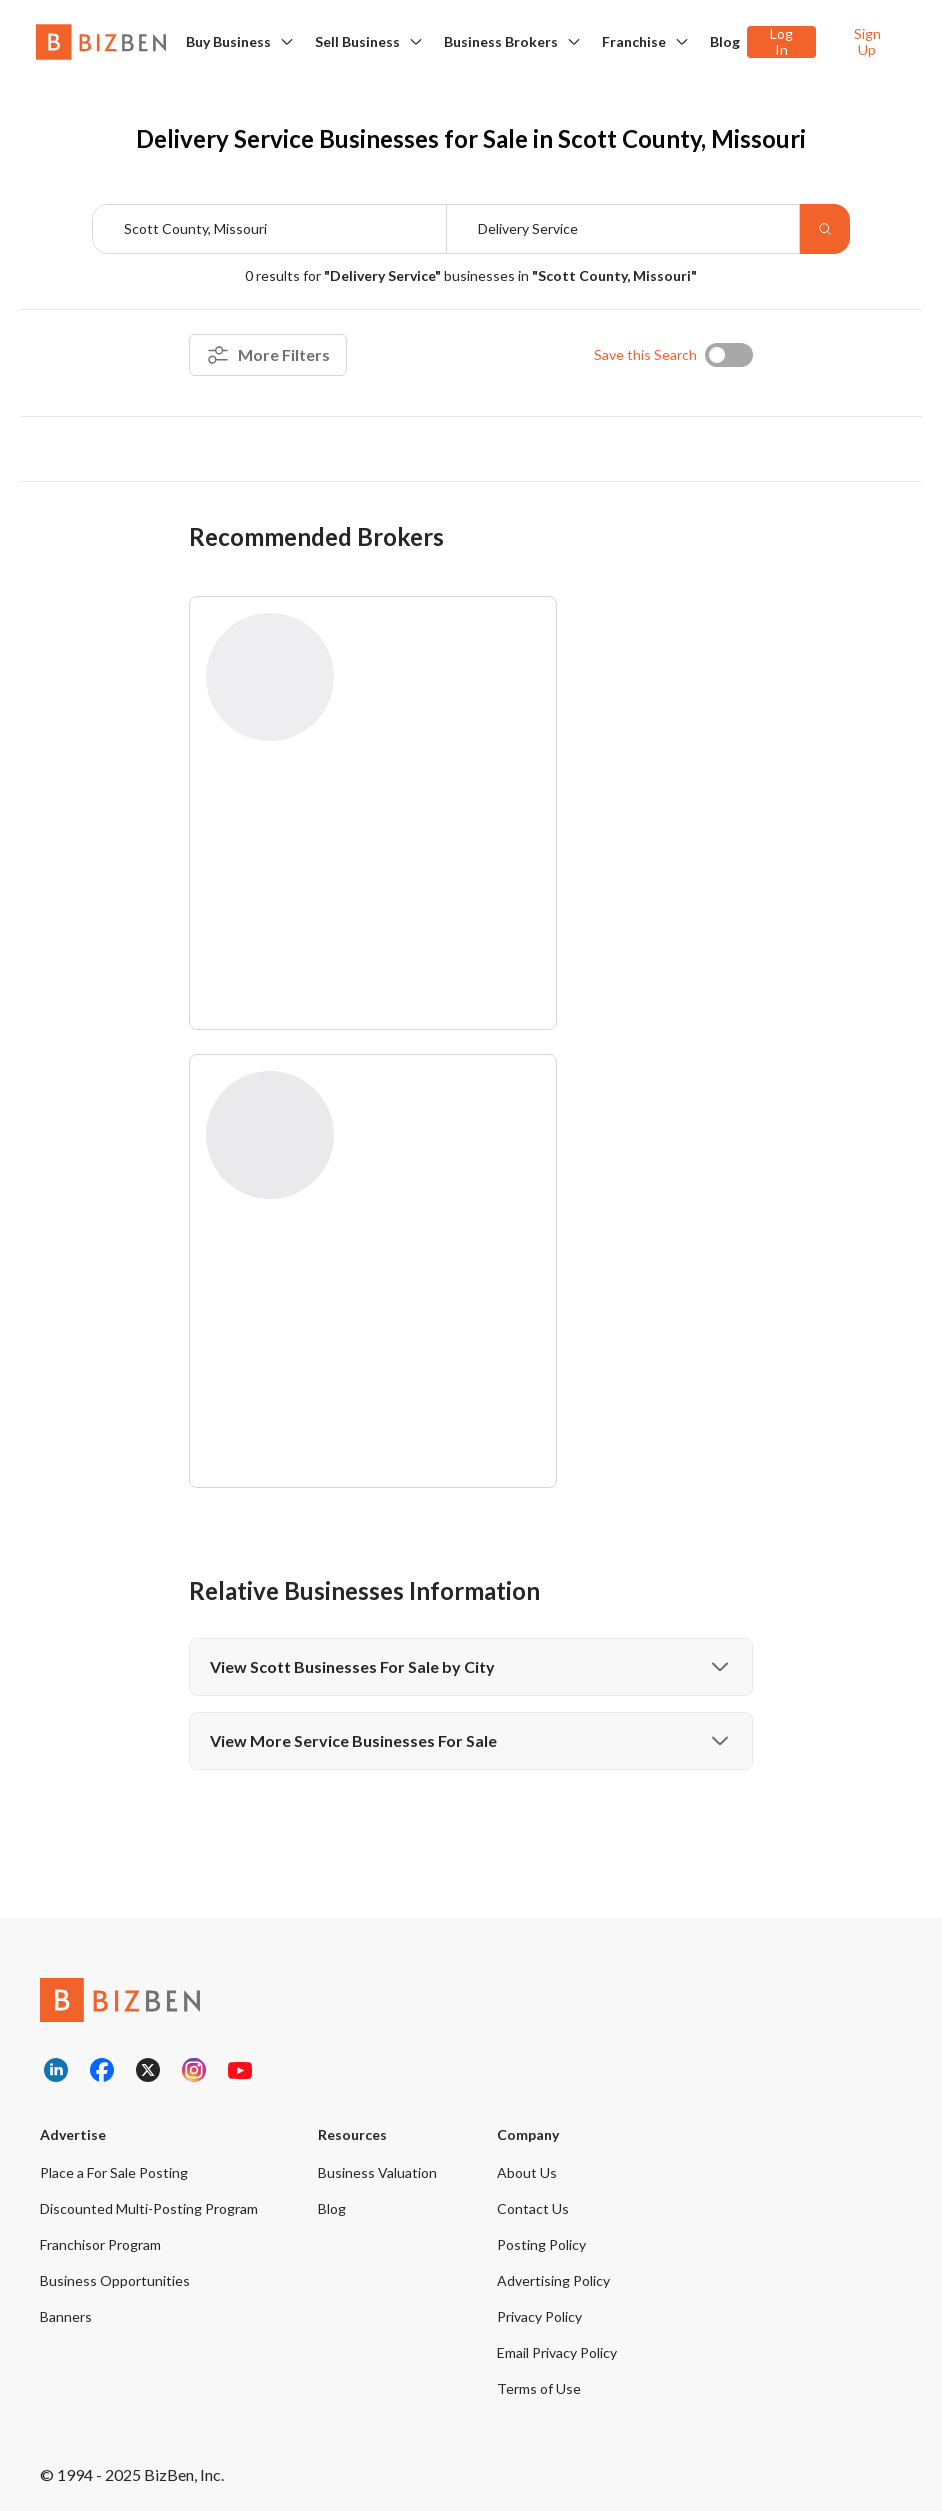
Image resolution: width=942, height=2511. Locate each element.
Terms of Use (539, 2388)
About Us (527, 2172)
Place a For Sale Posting (114, 2172)
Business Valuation (377, 2172)
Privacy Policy (539, 2316)
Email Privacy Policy (557, 2352)
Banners (66, 2316)
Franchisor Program (100, 2244)
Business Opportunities (115, 2280)
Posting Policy (541, 2244)
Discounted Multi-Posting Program (149, 2208)
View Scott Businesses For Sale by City (471, 1667)
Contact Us (533, 2208)
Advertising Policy (553, 2280)
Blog (725, 41)
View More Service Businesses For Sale (471, 1741)
